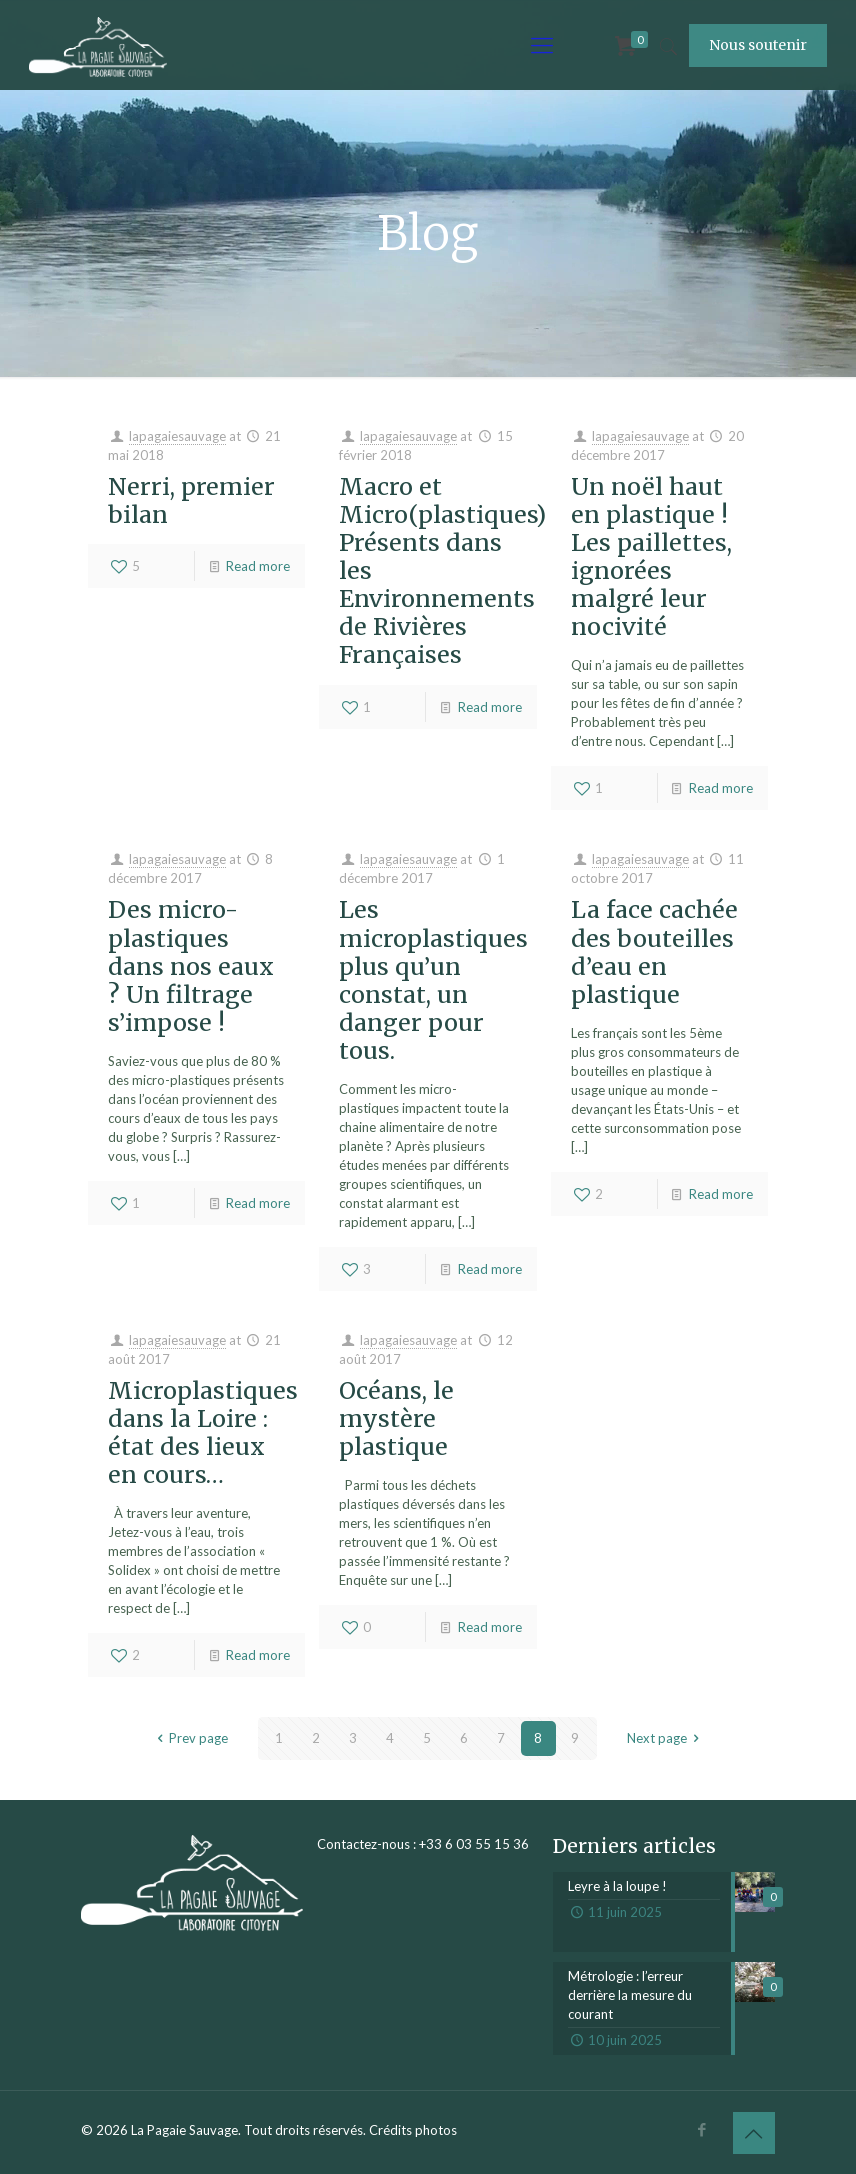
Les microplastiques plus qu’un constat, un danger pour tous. (433, 979)
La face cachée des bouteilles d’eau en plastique (654, 951)
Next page (666, 1738)
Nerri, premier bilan (191, 500)
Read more (258, 566)
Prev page (189, 1738)
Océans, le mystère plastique (396, 1418)
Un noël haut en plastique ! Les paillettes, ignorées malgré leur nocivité (651, 556)
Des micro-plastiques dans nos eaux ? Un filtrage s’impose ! (191, 965)
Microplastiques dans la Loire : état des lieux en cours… (203, 1432)
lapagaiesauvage (177, 436)
